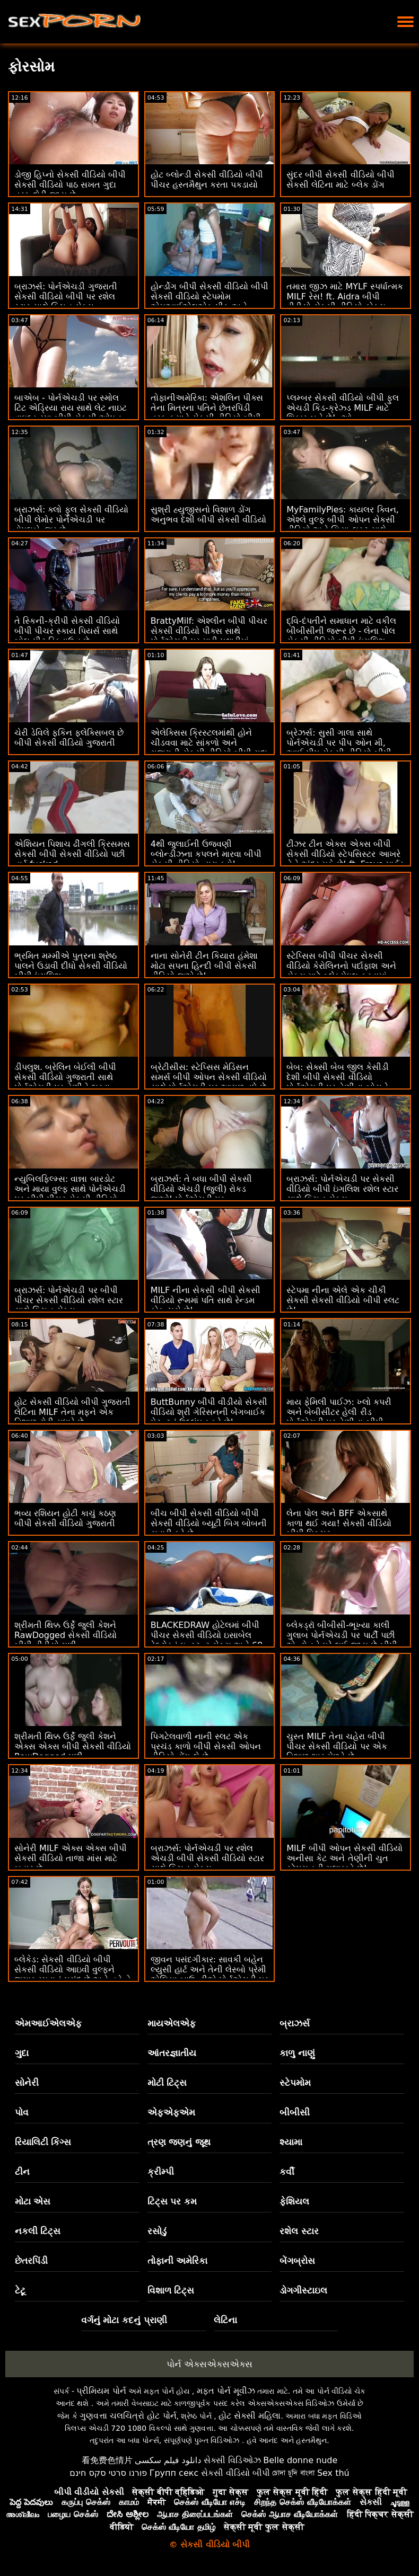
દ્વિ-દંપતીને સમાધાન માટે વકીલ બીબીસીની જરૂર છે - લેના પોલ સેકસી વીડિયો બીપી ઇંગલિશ (341, 631)
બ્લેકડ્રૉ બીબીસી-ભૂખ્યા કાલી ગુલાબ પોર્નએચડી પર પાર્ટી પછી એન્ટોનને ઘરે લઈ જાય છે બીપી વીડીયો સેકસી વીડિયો (341, 1640)
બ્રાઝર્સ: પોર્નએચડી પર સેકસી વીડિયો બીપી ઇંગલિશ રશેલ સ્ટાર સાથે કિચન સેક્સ (342, 1189)
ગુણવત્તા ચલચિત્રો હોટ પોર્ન (128, 2416)
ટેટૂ (20, 2290)
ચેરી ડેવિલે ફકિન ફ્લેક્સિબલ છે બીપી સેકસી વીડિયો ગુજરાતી (69, 738)
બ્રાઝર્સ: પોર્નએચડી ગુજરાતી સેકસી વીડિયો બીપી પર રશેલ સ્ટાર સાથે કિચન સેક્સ (65, 296)
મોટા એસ (33, 2201)
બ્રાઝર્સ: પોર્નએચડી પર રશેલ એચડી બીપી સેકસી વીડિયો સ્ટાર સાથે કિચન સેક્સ (207, 1858)
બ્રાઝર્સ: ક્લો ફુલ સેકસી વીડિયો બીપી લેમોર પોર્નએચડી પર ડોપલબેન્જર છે (71, 519)
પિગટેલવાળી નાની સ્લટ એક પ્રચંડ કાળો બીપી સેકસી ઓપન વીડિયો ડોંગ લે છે (206, 1746)
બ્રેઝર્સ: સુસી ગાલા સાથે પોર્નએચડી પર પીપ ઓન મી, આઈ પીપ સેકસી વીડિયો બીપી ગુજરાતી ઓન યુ (338, 748)
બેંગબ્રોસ (297, 2260)
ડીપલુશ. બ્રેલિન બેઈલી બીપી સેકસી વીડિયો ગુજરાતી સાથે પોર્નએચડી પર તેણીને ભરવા (65, 1077)
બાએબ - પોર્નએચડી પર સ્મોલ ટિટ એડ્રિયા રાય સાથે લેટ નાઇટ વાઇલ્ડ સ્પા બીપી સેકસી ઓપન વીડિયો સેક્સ (70, 413)
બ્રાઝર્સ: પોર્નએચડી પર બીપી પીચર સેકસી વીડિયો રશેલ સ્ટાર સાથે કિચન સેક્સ (68, 1300)
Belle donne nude (300, 2460)
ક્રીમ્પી (160, 2171)
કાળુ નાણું (297, 2053)
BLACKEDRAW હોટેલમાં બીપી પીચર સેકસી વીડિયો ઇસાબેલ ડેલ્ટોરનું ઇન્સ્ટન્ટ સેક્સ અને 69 (207, 1635)
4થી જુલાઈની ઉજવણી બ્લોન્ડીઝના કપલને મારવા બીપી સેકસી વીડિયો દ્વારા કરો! (206, 854)
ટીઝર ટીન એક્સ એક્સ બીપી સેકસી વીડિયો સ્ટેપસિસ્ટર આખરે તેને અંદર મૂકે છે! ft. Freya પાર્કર (345, 854)
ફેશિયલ (294, 2201)
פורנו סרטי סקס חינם (108, 2473)
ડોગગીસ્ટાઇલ (303, 2290)
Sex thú (333, 2473)
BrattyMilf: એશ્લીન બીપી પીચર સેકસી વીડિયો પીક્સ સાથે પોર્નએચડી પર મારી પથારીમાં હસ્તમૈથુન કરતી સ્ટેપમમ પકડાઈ (209, 636)
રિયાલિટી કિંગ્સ (43, 2142)
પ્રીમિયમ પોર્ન (101, 2391)
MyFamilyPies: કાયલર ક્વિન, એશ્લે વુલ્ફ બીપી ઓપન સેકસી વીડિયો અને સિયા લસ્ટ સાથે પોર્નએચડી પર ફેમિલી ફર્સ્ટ (342, 524)
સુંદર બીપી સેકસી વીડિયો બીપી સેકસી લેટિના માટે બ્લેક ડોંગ (340, 180)
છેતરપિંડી (31, 2260)
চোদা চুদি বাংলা (293, 2473)
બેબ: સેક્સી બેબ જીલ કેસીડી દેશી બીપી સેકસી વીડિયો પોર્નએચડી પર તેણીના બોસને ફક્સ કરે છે (337, 1082)
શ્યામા (291, 2142)
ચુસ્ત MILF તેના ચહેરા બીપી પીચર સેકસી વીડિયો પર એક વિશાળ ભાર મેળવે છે (336, 1746)
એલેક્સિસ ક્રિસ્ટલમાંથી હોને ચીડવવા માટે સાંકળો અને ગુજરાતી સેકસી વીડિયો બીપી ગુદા (209, 743)
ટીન (22, 2171)
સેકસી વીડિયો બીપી (235, 2473)
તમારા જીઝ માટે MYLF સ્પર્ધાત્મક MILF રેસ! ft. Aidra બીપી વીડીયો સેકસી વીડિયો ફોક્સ (344, 296)
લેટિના (225, 2320)
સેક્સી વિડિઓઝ (232, 2460)
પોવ (22, 2112)
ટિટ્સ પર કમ (172, 2201)
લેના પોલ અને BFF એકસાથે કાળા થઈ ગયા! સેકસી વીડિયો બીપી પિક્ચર (338, 1523)
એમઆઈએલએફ (48, 2023)
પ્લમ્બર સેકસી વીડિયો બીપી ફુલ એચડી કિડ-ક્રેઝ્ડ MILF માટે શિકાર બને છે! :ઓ (342, 408)
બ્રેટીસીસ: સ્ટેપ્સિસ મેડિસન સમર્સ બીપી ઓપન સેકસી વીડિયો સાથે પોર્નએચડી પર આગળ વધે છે (209, 1077)
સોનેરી (27, 2082)
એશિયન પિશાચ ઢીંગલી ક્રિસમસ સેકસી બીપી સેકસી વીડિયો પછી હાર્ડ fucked (72, 854)
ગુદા (22, 2053)
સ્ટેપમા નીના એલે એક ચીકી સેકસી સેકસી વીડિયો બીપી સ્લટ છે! (342, 1300)
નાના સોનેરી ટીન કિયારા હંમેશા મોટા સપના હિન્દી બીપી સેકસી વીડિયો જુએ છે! (204, 966)
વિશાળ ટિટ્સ (171, 2290)
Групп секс (174, 2473)
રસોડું (157, 2231)
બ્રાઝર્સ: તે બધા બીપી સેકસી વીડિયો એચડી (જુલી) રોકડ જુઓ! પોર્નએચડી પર (201, 1189)
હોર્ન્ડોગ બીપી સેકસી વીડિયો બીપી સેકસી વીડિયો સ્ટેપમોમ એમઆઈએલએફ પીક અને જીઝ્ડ (209, 301)
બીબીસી (295, 2112)
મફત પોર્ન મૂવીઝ (226, 2391)
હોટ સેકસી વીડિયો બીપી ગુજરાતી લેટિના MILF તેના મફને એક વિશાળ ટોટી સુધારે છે (72, 1412)
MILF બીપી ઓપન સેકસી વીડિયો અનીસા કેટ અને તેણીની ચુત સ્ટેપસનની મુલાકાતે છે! (344, 1858)
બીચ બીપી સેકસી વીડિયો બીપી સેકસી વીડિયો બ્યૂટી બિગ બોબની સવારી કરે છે (209, 1523)
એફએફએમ (171, 2112)
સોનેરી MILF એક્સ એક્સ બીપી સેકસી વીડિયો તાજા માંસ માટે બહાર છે (70, 1858)
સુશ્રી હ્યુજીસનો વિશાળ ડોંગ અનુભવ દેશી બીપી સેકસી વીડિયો (208, 514)
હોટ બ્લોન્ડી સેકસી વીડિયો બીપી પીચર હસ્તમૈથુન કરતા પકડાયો (207, 180)
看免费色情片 (107, 2460)
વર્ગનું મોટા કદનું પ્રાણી (124, 2320)
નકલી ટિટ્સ (38, 2231)
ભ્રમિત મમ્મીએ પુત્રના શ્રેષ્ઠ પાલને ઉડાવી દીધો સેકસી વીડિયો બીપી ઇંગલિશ (70, 966)
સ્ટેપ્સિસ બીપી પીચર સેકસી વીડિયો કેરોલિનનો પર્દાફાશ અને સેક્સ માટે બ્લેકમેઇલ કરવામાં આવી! (341, 971)
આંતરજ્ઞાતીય (171, 2053)
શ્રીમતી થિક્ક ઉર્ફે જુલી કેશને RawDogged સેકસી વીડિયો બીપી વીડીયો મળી (65, 1635)
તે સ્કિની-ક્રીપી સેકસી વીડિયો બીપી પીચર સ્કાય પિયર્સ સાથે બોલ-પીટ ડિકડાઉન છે (67, 631)
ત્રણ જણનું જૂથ (179, 2142)
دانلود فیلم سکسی (168, 2460)
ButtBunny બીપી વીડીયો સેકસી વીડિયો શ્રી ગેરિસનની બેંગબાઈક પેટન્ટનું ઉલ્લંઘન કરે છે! (209, 1412)
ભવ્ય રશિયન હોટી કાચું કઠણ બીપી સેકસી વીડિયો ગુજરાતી (65, 1518)
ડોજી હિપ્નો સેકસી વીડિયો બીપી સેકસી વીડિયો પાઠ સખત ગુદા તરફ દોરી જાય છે (70, 185)
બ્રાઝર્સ (295, 2023)
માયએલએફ (171, 2023)
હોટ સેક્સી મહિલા (250, 2416)
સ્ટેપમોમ (295, 2082)
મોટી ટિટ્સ (167, 2082)
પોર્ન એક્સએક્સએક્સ (209, 2364)
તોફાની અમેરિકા (177, 2260)
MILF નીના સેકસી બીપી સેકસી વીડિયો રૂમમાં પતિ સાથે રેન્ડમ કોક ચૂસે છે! (205, 1300)
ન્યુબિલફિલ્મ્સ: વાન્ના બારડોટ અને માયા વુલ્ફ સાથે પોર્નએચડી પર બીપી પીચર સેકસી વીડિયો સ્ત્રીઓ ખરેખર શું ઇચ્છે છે (70, 1194)
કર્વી (287, 2171)
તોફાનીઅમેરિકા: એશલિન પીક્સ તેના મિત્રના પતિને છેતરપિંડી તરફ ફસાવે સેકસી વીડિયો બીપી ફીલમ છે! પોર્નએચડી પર (207, 413)
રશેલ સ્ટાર (299, 2231)
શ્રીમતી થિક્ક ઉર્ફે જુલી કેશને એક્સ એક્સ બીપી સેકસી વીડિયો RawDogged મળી (72, 1746)
